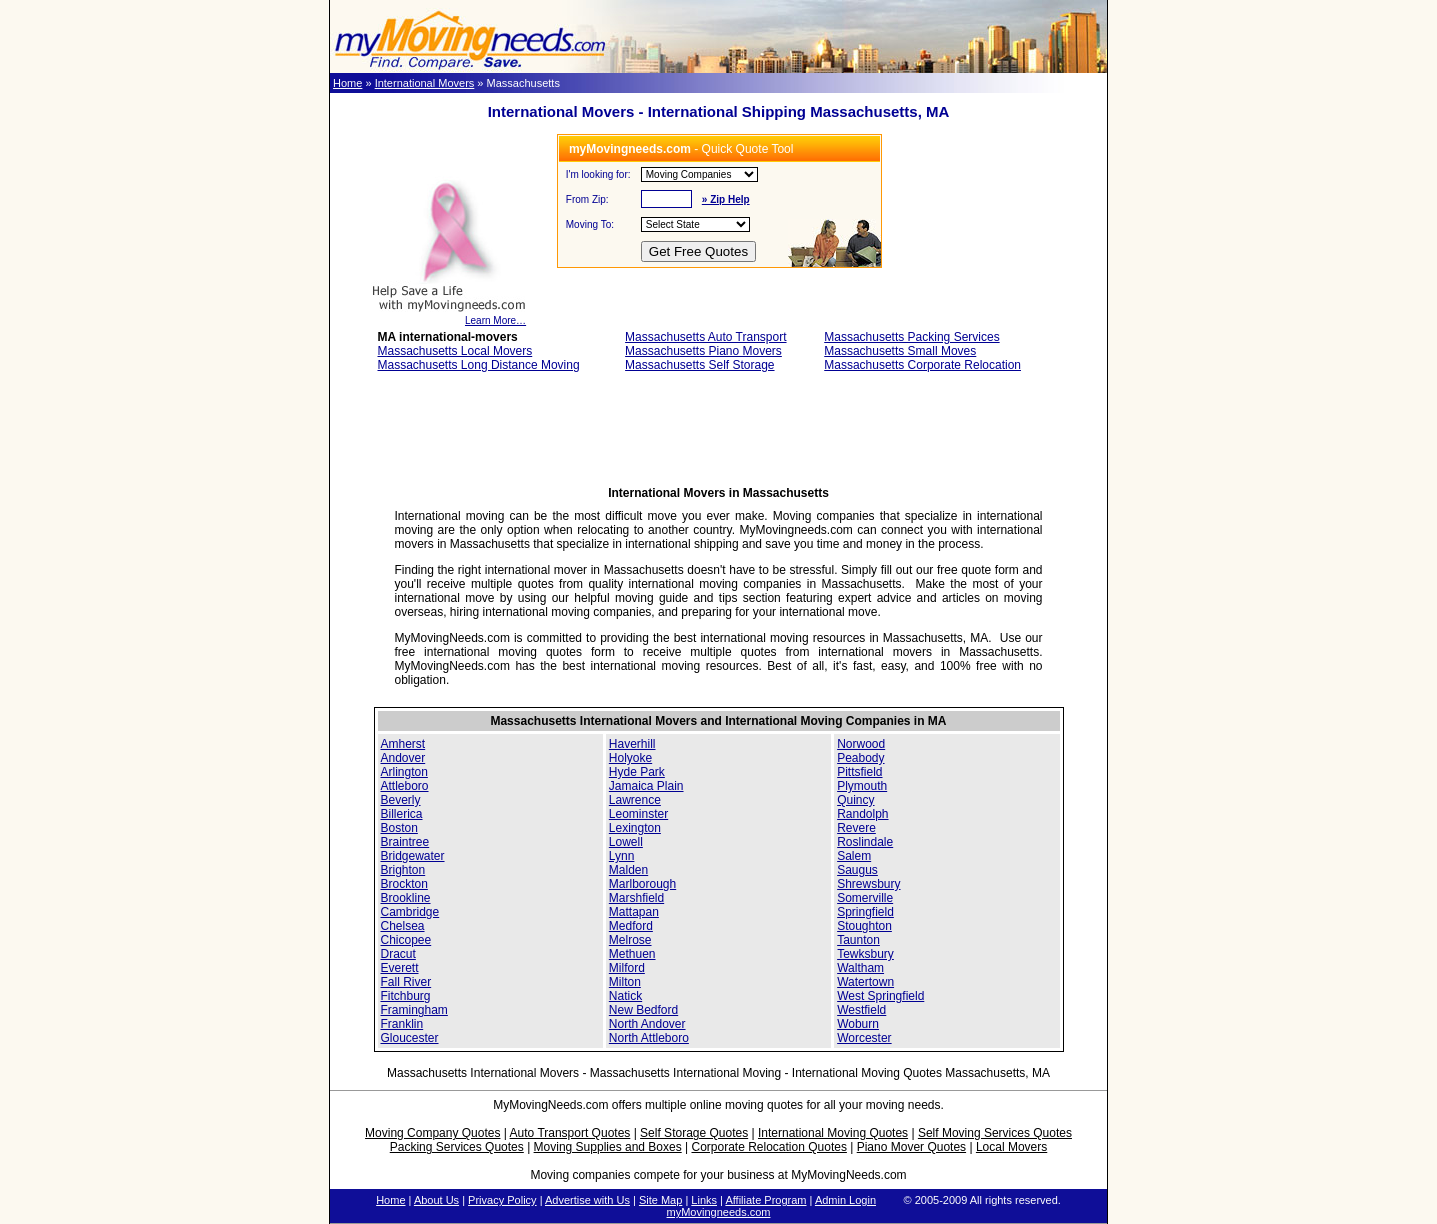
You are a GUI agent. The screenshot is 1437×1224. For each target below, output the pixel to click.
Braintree (405, 842)
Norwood (861, 744)
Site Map (660, 1200)
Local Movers (1011, 1147)
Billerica (402, 814)
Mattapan (634, 912)
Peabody (860, 758)
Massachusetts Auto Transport (705, 337)
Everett (400, 968)
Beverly (401, 800)
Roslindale (865, 842)
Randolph (862, 814)
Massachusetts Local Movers (455, 351)
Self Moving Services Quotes (995, 1133)
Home (347, 83)
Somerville (865, 898)
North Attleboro (649, 1038)
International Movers (425, 83)
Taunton (858, 940)
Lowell (626, 842)
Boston (399, 828)
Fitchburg (406, 996)
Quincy (855, 800)
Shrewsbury (868, 884)
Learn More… (448, 316)
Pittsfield (859, 772)
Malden (628, 870)
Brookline (406, 898)
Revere (856, 828)
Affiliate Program (765, 1200)
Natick (625, 996)
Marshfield (636, 898)
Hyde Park (637, 772)
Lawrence (635, 800)
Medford (631, 926)
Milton (625, 982)
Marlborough (642, 884)
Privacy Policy (502, 1200)
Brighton (403, 870)
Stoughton (864, 926)
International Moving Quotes (833, 1133)
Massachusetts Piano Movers (703, 351)
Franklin (402, 1024)
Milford (627, 968)
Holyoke (630, 758)
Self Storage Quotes (694, 1133)
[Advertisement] (719, 435)
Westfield (861, 1010)
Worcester (864, 1038)
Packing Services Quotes (457, 1147)
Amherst (403, 744)
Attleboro (405, 786)
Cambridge (410, 912)
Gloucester (410, 1038)
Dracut (398, 954)
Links (704, 1200)
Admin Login (845, 1200)
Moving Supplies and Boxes (608, 1147)
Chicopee (406, 940)
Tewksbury (865, 954)
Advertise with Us (587, 1200)
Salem (854, 856)
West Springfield (880, 996)
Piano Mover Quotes (911, 1147)
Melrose (630, 940)
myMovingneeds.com (719, 1212)
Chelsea (403, 926)
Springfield (865, 912)
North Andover (647, 1024)
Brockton (404, 884)
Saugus (857, 870)
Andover (403, 758)
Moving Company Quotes (432, 1133)
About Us (436, 1200)
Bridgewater (413, 856)
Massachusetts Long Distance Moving (479, 365)
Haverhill (632, 744)
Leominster (638, 814)
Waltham (860, 968)
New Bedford (643, 1010)
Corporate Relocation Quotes (768, 1147)
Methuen (632, 954)
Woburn (858, 1024)
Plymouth (862, 786)
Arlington (404, 772)
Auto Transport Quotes (570, 1133)
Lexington (635, 828)
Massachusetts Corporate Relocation (922, 365)
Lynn (622, 856)
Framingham (414, 1010)
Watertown (865, 982)
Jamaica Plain (646, 786)
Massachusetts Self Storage (699, 365)
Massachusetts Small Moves (900, 351)
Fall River (406, 982)
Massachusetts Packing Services (911, 337)
